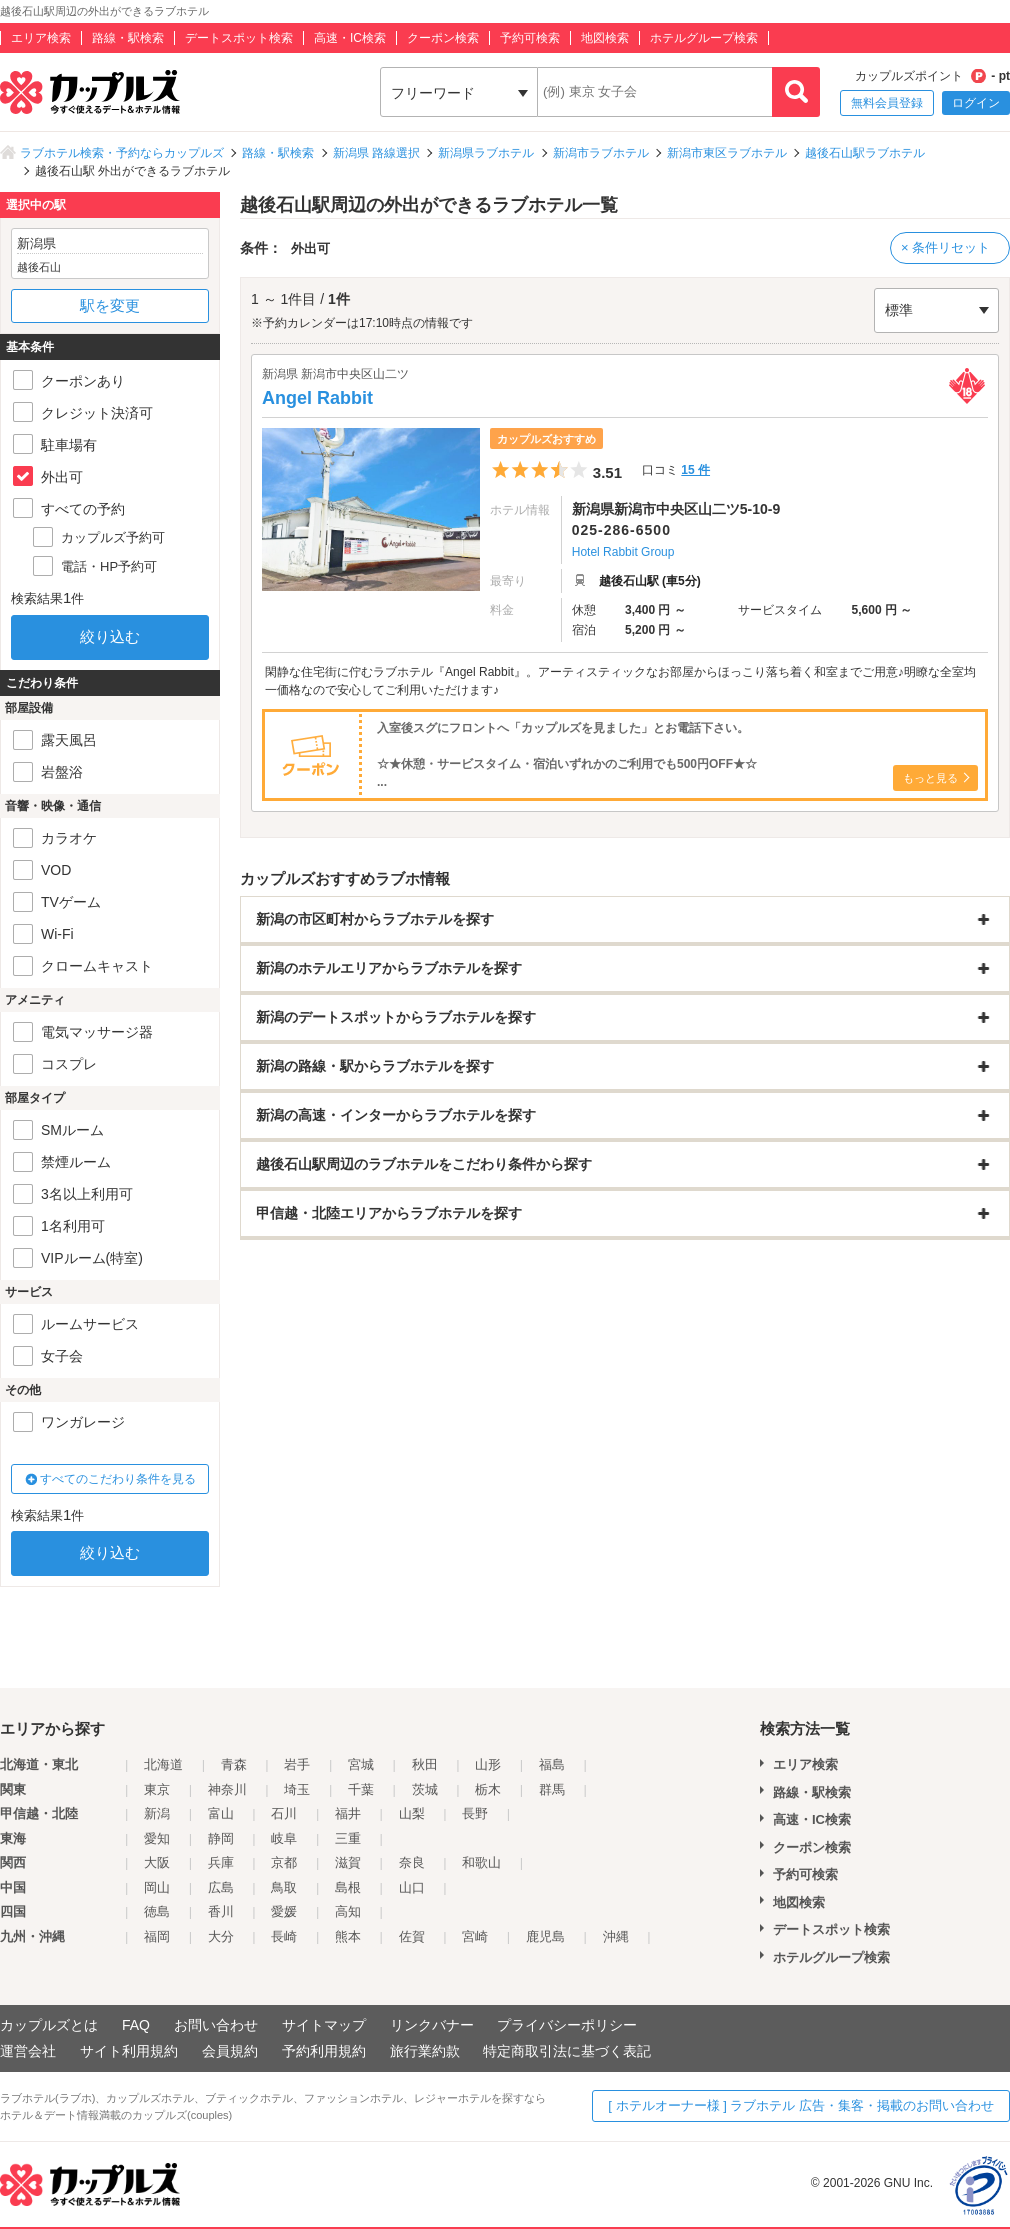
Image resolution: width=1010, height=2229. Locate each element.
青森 (234, 1764)
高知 (348, 1911)
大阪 (157, 1862)
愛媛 (284, 1911)
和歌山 (481, 1862)
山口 (412, 1887)
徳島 (157, 1911)
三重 (348, 1838)
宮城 (361, 1764)
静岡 (221, 1838)
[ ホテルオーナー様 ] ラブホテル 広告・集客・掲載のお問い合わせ (801, 2105)
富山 (221, 1813)
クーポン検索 (443, 38)
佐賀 (412, 1936)
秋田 (425, 1764)
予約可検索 (530, 38)
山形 (488, 1764)
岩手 (297, 1764)
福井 (348, 1813)
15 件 (695, 470)
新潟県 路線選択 (376, 153)
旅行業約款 (425, 2051)
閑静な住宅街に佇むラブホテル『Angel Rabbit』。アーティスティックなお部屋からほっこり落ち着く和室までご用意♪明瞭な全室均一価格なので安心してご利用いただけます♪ (620, 681)
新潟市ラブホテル (601, 153)
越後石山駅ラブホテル (865, 153)
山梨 (412, 1813)
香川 (221, 1911)
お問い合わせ (216, 2025)
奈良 (412, 1862)
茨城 (425, 1789)
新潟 (157, 1813)
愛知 (157, 1838)
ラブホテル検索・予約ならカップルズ (122, 153)
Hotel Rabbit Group (623, 552)
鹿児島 (545, 1936)
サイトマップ (324, 2025)
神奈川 (227, 1789)
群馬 (552, 1789)
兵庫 (221, 1862)
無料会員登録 (887, 103)
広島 (221, 1887)
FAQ (136, 2025)
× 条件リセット (945, 247)
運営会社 (28, 2051)
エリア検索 (41, 38)
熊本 (348, 1936)
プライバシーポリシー (567, 2025)
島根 (348, 1887)
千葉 (361, 1789)
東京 (157, 1789)
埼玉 (297, 1789)
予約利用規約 (324, 2051)
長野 (475, 1813)
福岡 (157, 1936)
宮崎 (475, 1936)
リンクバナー (432, 2025)
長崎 (284, 1936)
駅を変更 (110, 305)
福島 (552, 1764)
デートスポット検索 (239, 38)
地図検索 (605, 38)
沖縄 (616, 1936)
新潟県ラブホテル (486, 153)
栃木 (488, 1789)
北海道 (163, 1764)
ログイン (976, 103)
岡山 (157, 1887)
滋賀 (348, 1862)
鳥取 (284, 1887)
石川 (284, 1813)
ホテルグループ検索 (704, 38)
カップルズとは (49, 2025)
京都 (284, 1862)
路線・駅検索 (128, 38)
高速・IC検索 (350, 38)
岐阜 (284, 1838)
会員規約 (230, 2051)
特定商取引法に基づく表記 (567, 2051)
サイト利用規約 (129, 2051)
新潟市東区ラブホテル (727, 153)
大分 (221, 1936)
